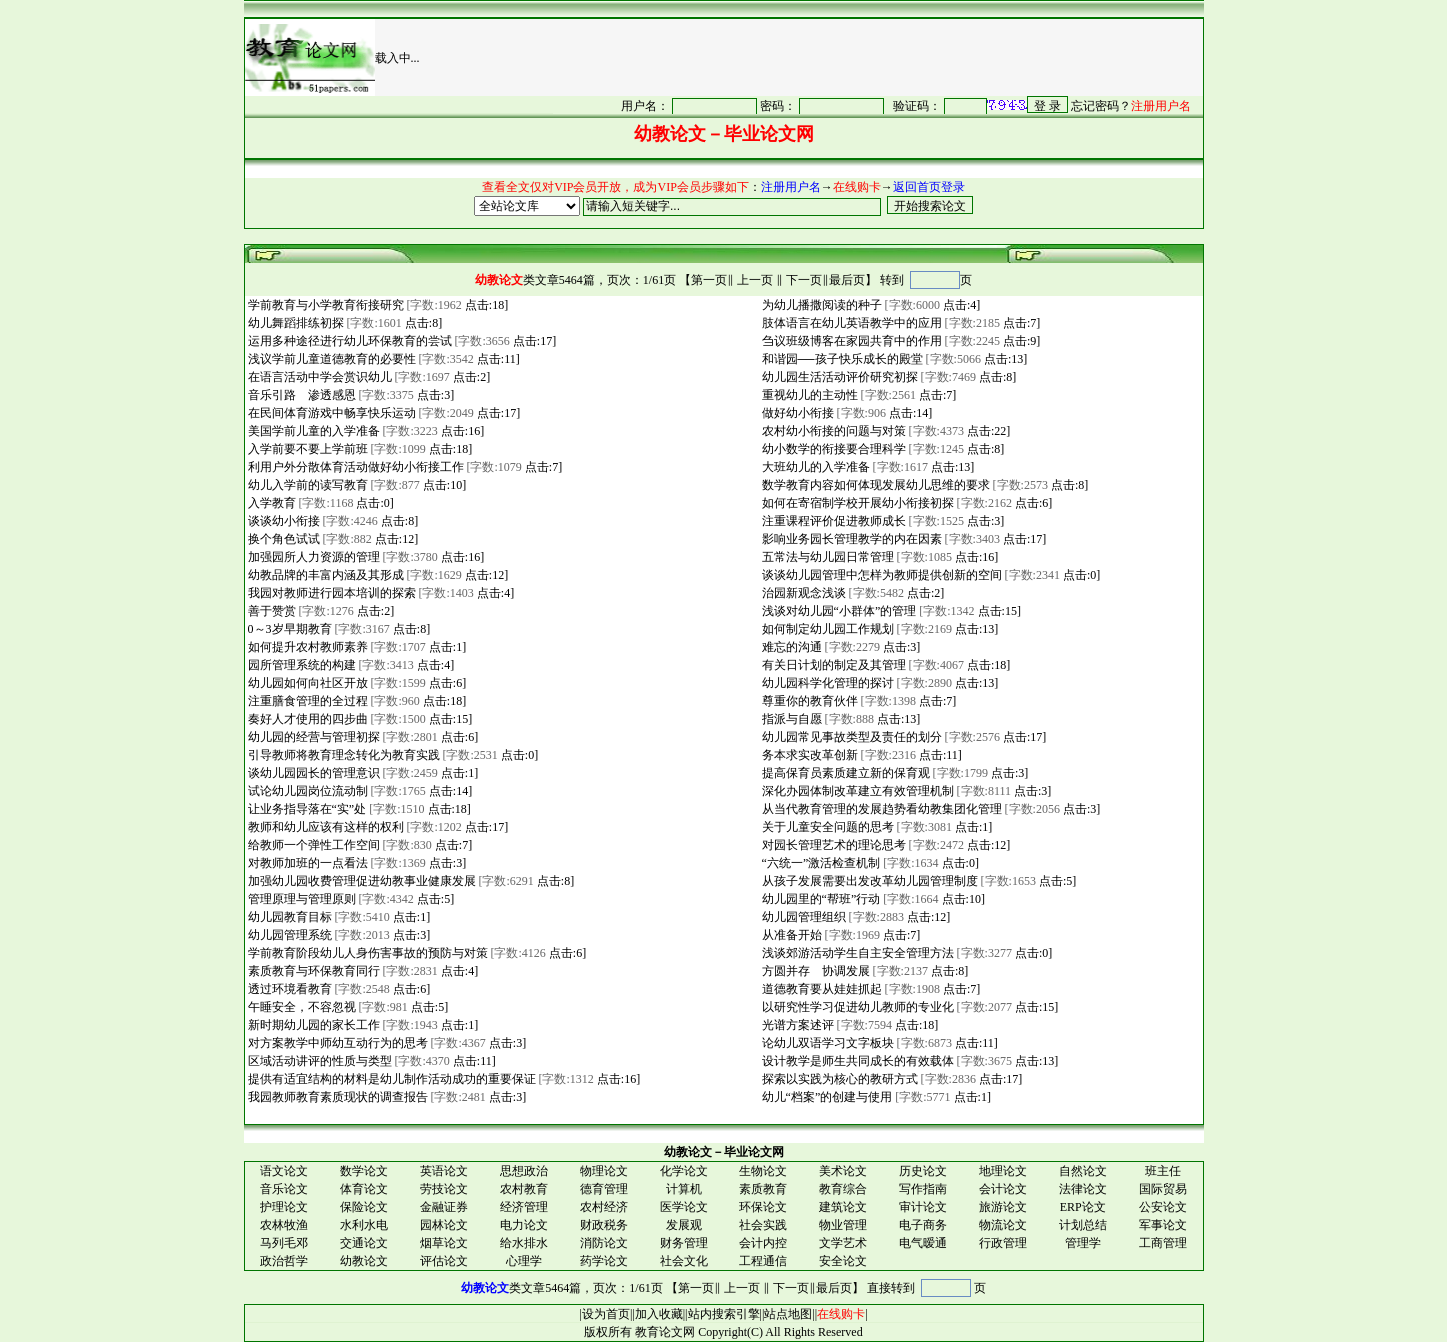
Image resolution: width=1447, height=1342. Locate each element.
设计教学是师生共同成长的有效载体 (856, 1061)
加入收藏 (659, 1314)
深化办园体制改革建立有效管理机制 (856, 791)
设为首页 (606, 1314)
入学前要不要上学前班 (306, 449)
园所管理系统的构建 (300, 665)
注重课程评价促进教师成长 (832, 521)
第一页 (709, 280)
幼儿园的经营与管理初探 (312, 737)
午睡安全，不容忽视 (300, 1007)
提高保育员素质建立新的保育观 (844, 773)
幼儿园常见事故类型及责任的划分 (850, 737)
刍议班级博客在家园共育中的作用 (850, 341)
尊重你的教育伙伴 (808, 701)
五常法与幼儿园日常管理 (826, 557)
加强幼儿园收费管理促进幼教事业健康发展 (360, 881)
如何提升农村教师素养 (306, 647)
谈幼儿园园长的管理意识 (312, 773)
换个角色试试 (282, 539)
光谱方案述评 (796, 1025)
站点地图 (788, 1314)
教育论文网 (665, 1332)
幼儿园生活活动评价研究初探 (838, 377)
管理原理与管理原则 (300, 899)
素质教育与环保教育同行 (312, 971)
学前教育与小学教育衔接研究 (324, 305)
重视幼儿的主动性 (808, 395)
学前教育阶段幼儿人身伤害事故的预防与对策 (366, 953)
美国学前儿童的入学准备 (312, 431)
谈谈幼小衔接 (282, 521)
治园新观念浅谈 (802, 593)
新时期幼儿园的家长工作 (312, 1025)
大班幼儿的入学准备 (814, 467)
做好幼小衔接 (796, 413)
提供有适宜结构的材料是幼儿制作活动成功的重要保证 (390, 1079)
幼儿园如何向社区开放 (306, 683)
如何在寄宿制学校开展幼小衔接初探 (856, 503)
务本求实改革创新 (808, 755)
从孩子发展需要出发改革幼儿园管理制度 (868, 881)
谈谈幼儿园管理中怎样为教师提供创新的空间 (880, 575)
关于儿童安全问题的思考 (826, 827)
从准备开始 (790, 935)
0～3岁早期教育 (288, 629)
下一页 (804, 280)
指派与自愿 (790, 719)
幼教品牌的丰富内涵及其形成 (324, 575)
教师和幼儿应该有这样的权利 (324, 827)
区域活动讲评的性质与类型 (318, 1061)
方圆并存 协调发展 (814, 971)
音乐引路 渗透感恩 (300, 395)
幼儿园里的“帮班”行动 (820, 899)
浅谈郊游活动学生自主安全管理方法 (856, 953)
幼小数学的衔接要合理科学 (832, 449)
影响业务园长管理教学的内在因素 (850, 539)
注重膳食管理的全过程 (306, 701)
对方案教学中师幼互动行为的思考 (336, 1043)
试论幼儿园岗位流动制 (306, 791)
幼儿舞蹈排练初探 (294, 323)
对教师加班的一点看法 (306, 863)
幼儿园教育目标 (288, 917)
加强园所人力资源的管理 (312, 557)
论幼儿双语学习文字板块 (826, 1043)
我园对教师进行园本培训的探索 (330, 593)
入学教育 (270, 503)
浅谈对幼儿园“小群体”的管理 (838, 611)
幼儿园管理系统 (288, 935)
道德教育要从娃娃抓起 (820, 989)
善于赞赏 (270, 611)
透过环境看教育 (288, 989)
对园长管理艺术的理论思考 (832, 845)
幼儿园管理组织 (802, 917)
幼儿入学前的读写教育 (306, 485)
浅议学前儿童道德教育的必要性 (330, 359)
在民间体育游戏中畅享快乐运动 (330, 413)
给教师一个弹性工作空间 (312, 845)
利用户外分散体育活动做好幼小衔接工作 (354, 467)
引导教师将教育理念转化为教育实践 (342, 755)
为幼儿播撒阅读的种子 (820, 305)
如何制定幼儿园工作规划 (826, 629)
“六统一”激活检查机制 (820, 863)
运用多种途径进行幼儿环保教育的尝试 (348, 341)
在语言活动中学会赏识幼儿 (318, 377)
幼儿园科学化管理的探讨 (826, 683)
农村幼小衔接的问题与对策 (832, 431)
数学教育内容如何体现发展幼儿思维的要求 (874, 485)
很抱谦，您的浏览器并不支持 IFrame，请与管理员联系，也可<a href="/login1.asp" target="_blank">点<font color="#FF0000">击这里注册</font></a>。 (878, 105)
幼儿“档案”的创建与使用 (826, 1097)
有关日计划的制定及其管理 (832, 665)
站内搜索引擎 (724, 1314)
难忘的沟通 (790, 647)
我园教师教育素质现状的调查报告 (336, 1097)
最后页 (847, 280)
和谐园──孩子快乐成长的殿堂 (841, 359)
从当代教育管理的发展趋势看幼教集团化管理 (880, 809)
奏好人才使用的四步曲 (306, 719)
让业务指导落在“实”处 (306, 809)
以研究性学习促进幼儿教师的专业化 (856, 1007)
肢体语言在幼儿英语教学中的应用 (850, 323)
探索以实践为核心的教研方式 (838, 1079)
